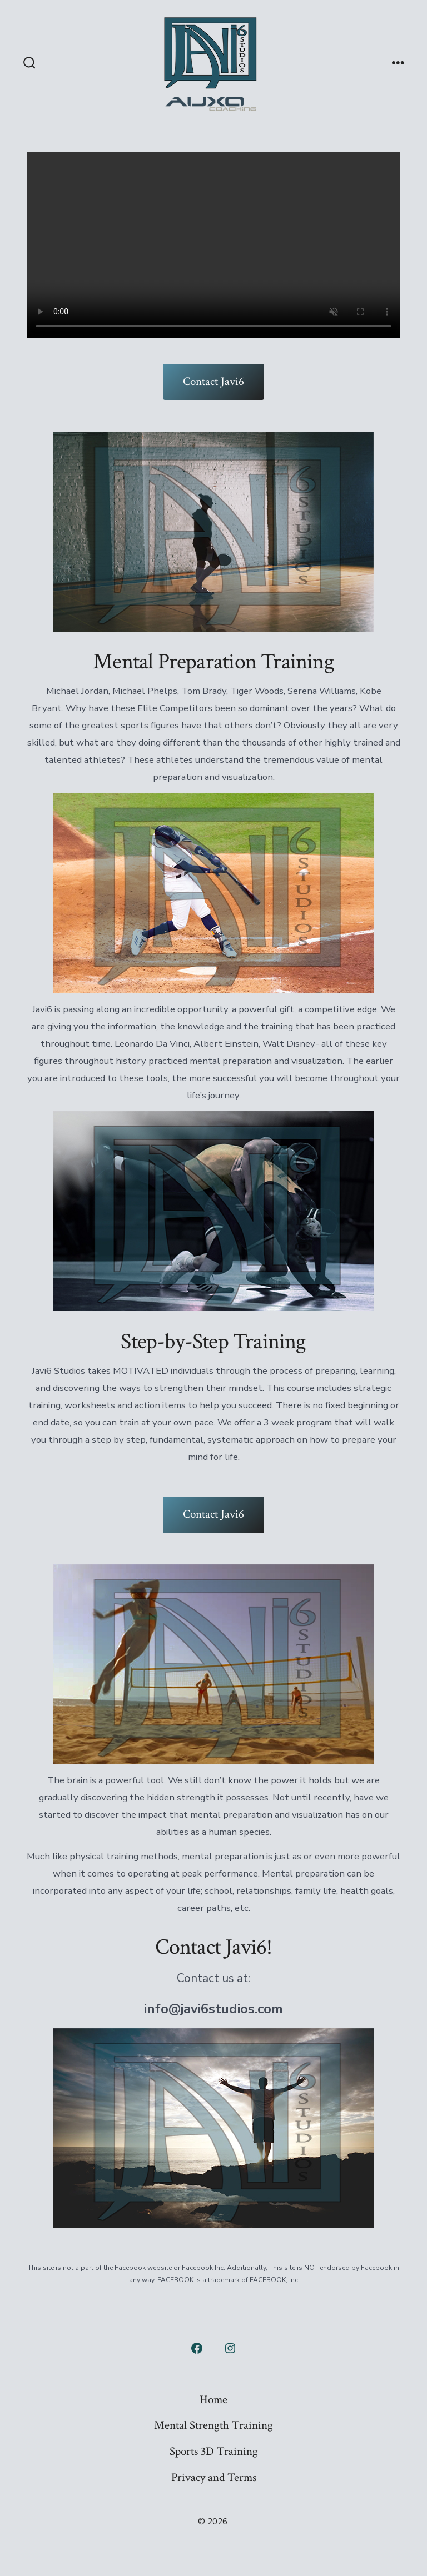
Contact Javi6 (213, 381)
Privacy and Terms (213, 2477)
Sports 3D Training (214, 2451)
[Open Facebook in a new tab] (196, 2348)
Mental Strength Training (213, 2425)
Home (213, 2399)
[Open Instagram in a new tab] (230, 2348)
